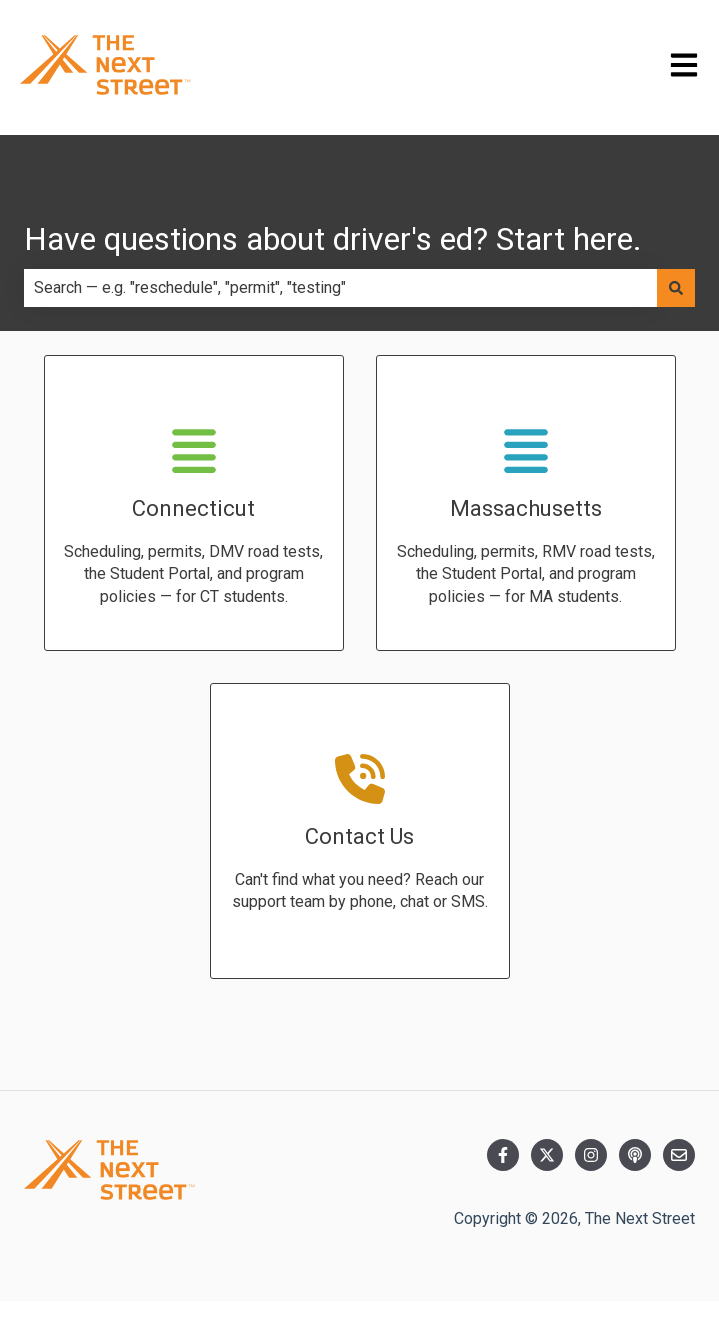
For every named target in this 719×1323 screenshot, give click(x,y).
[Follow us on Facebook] (503, 1155)
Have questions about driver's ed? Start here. (333, 239)
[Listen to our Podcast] (635, 1155)
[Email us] (679, 1155)
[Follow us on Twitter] (547, 1155)
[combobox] (340, 288)
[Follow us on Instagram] (591, 1155)
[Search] (676, 288)
